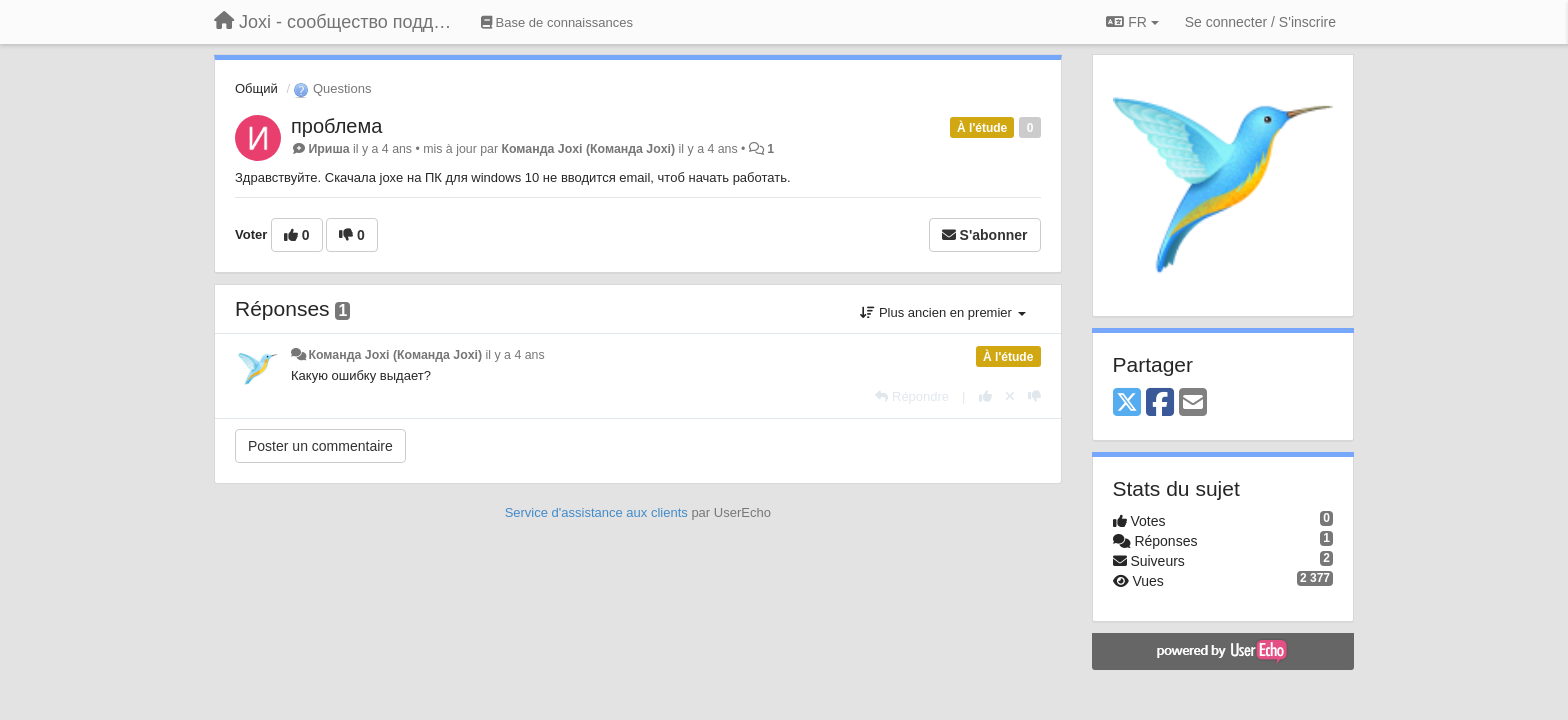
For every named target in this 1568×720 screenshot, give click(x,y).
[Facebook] (1160, 403)
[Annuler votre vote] (1010, 396)
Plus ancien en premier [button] (942, 312)
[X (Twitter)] (1127, 403)
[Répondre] (912, 396)
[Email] (1193, 403)
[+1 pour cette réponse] (985, 396)
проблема (336, 126)
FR (1132, 22)
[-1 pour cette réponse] (1034, 396)
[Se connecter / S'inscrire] (1260, 22)
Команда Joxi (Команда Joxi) (588, 149)
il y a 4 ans (515, 355)
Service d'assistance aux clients (596, 512)
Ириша (328, 149)
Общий (256, 88)
